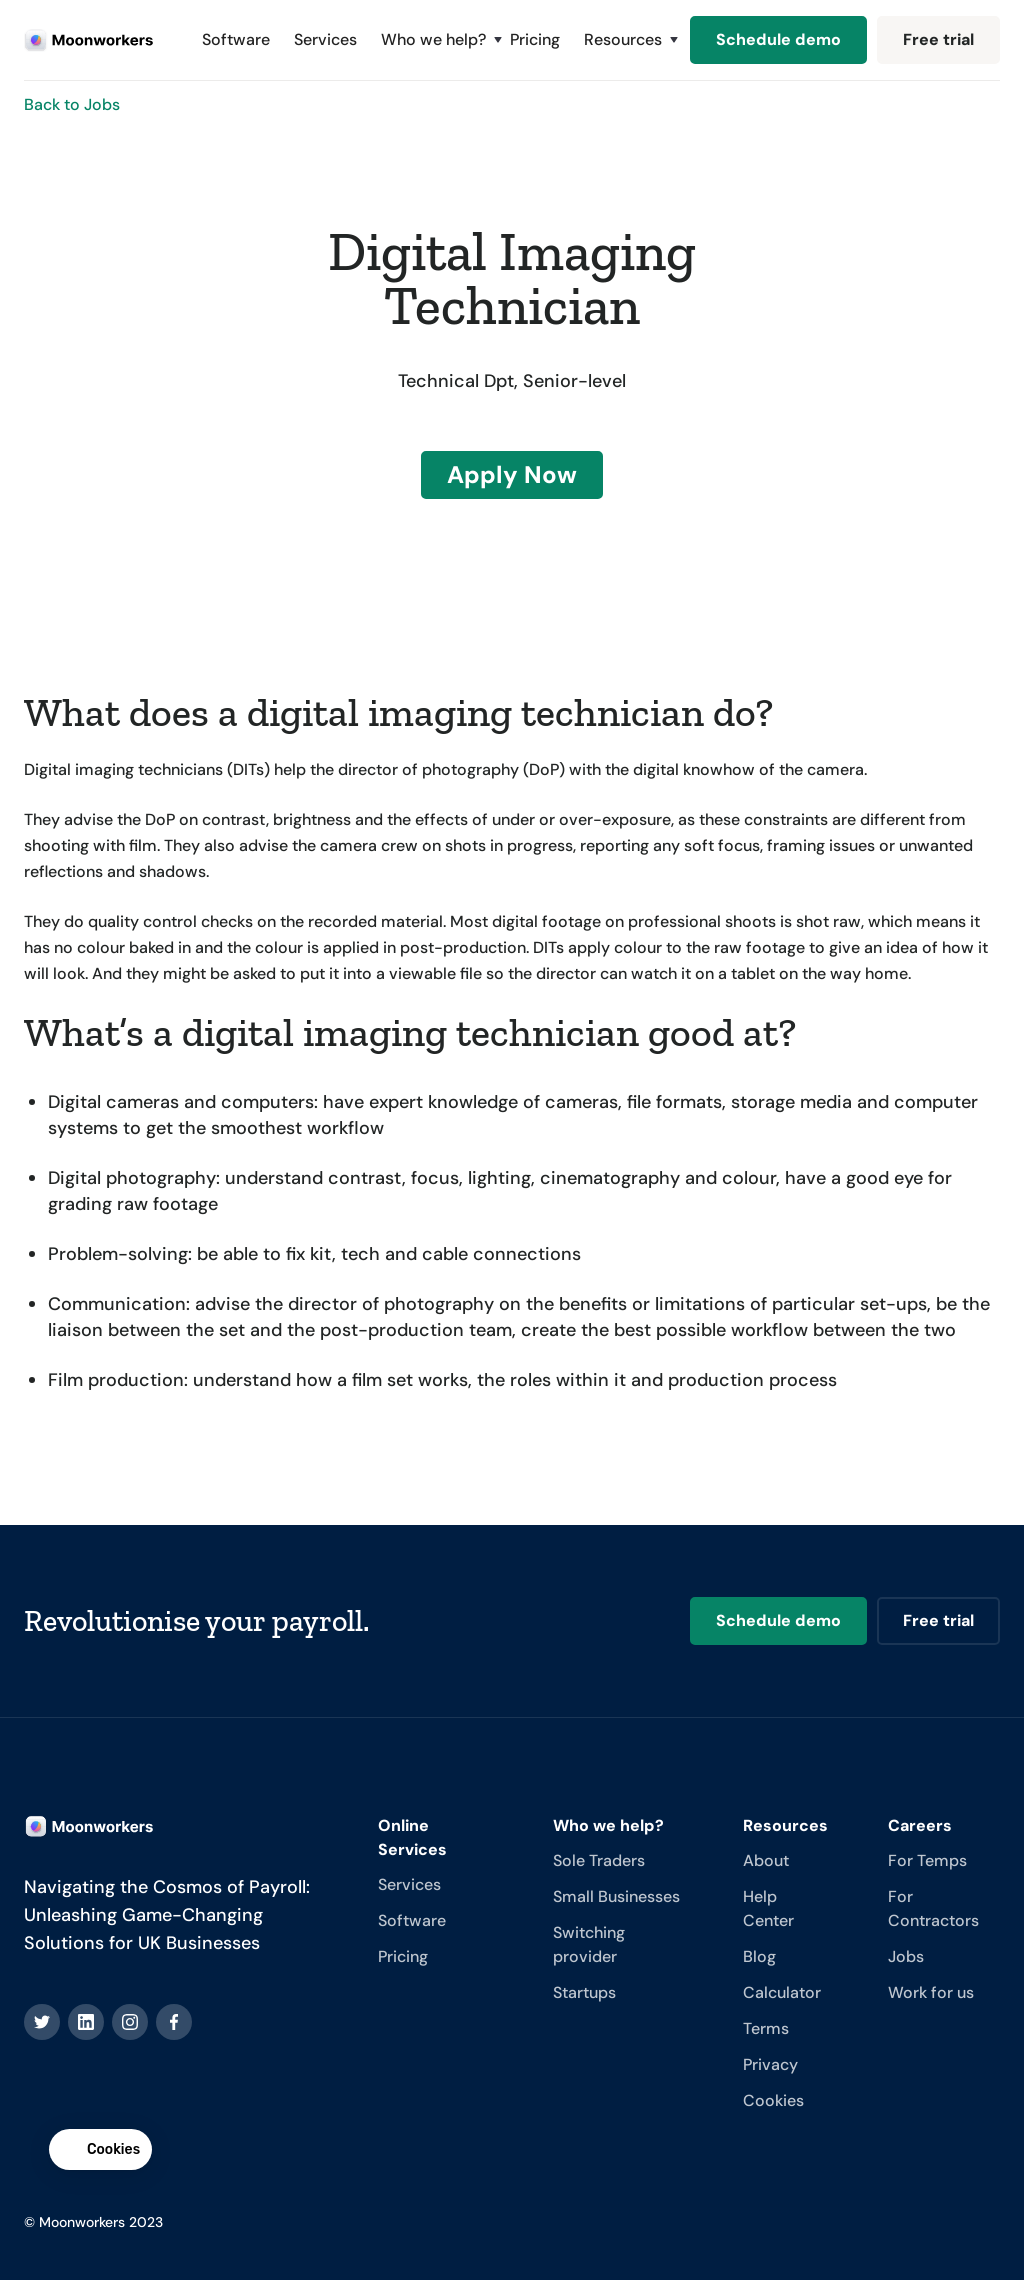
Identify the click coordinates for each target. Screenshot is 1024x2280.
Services (325, 39)
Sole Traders (599, 1860)
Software (236, 39)
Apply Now (512, 474)
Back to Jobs (72, 104)
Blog (759, 1956)
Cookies (773, 2100)
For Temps (927, 1860)
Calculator (782, 1992)
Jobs (906, 1956)
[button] (433, 40)
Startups (584, 1992)
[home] (89, 40)
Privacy (770, 2064)
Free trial (938, 39)
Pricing (535, 39)
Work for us (931, 1992)
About (766, 1860)
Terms (766, 2028)
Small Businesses (616, 1896)
